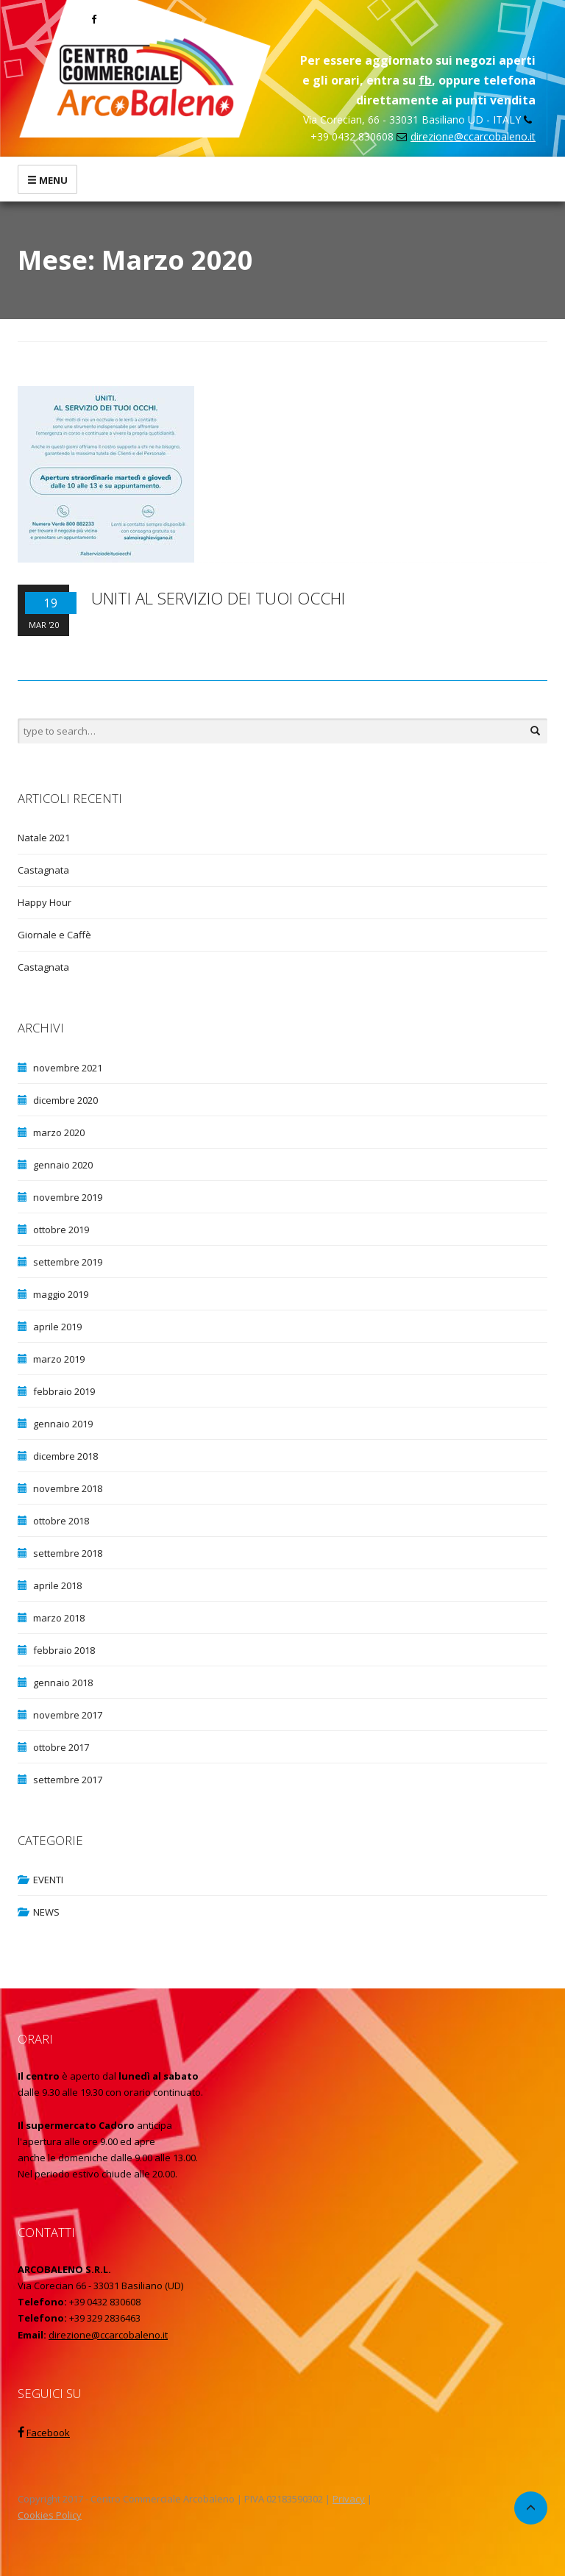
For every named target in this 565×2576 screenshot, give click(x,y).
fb (425, 80)
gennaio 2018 (63, 1682)
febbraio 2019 (64, 1391)
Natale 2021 (44, 837)
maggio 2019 (60, 1294)
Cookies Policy (50, 2515)
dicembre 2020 (65, 1100)
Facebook (48, 2432)
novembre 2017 (67, 1715)
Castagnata (43, 870)
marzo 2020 (59, 1132)
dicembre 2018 (65, 1456)
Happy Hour (44, 902)
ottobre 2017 (61, 1747)
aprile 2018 (57, 1585)
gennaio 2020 (63, 1164)
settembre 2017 (67, 1779)
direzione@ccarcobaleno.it (473, 136)
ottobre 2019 (61, 1229)
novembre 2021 (67, 1067)
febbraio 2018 (64, 1650)
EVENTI (48, 1879)
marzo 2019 (59, 1359)
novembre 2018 (67, 1488)
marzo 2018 (59, 1617)
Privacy (349, 2498)
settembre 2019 (67, 1262)
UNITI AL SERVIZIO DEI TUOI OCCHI (218, 598)
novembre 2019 (67, 1197)
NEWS (46, 1912)
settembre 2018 (67, 1553)
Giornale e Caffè (54, 934)
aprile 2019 (57, 1326)
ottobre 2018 (61, 1520)
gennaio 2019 (63, 1423)
